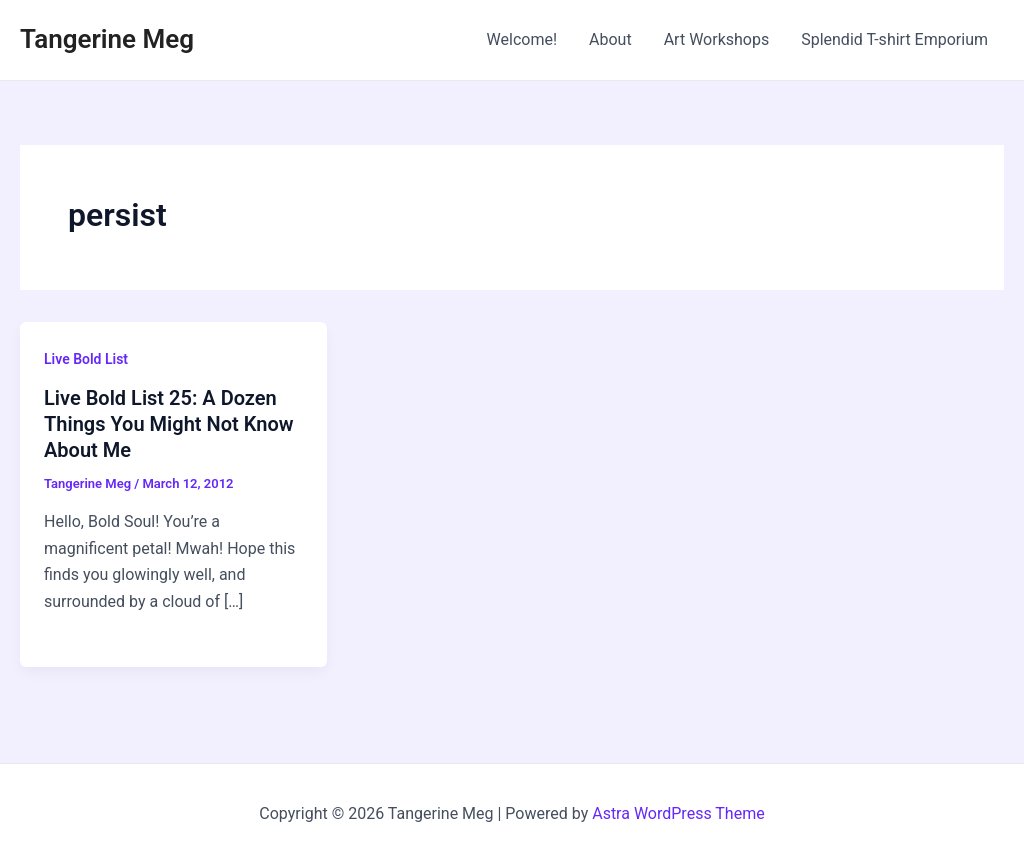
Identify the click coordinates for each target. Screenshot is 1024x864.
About (610, 39)
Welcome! (522, 39)
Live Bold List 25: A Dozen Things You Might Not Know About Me (168, 424)
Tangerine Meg (107, 39)
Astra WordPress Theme (678, 813)
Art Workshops (717, 39)
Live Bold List (86, 359)
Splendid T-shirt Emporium (894, 39)
